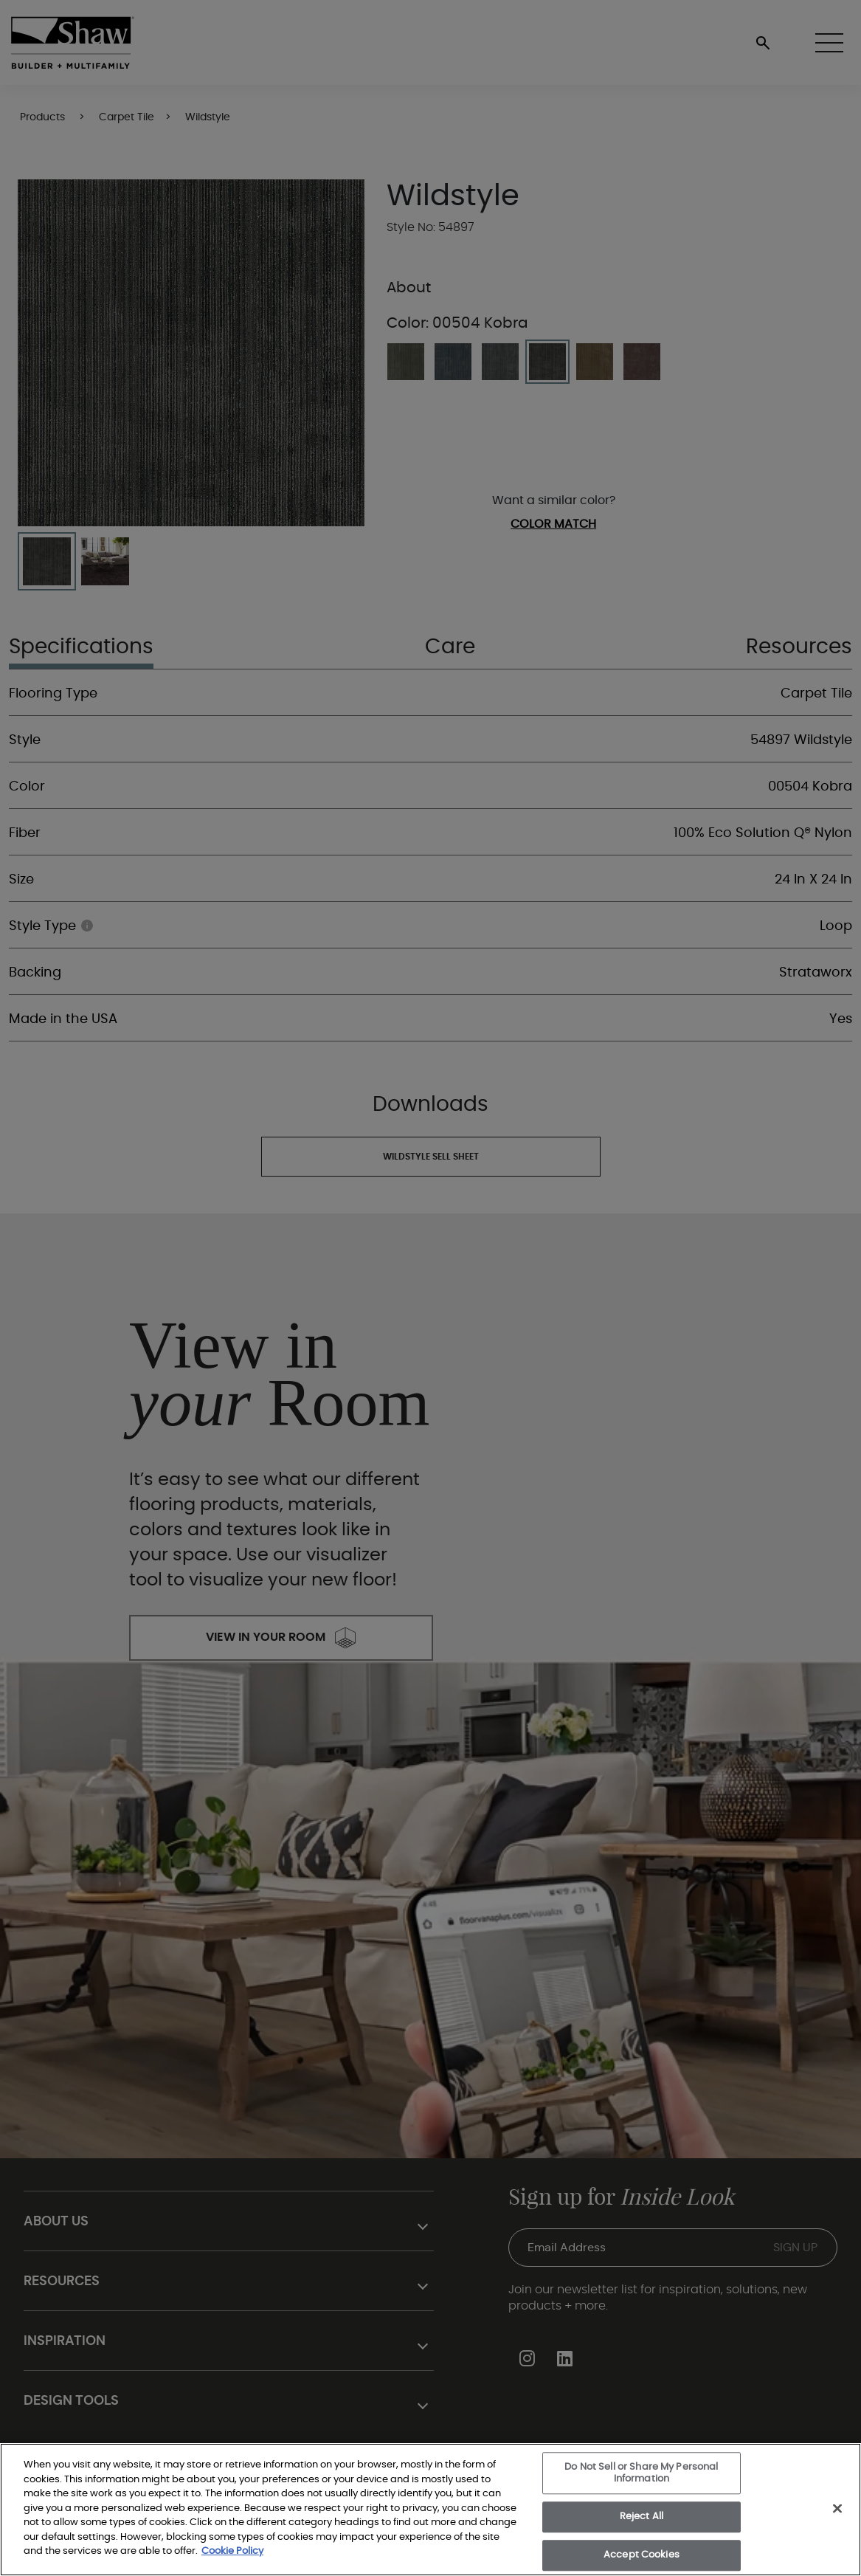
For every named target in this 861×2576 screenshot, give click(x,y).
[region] (430, 2509)
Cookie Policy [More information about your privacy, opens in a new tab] (232, 2551)
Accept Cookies (642, 2555)
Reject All (641, 2517)
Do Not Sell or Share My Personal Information (641, 2473)
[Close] (837, 2509)
